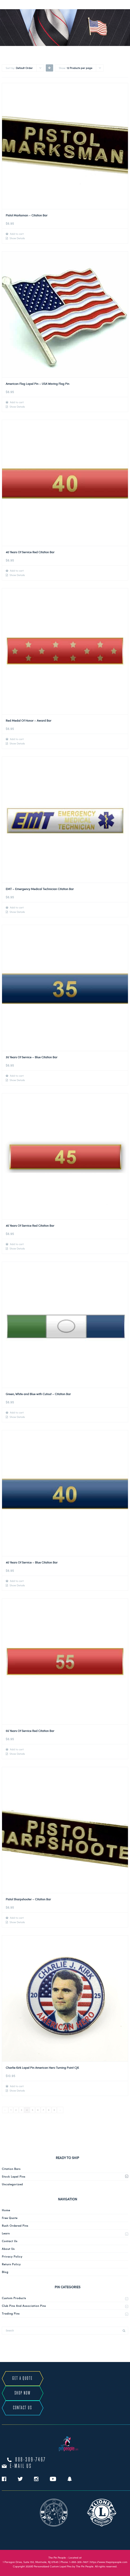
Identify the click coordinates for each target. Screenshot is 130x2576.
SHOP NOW (23, 2393)
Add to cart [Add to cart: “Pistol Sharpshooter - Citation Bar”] (16, 1917)
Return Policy (11, 2264)
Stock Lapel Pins (13, 2176)
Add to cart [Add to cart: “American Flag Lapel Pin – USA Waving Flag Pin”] (16, 402)
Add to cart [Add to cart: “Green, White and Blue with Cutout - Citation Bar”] (16, 1412)
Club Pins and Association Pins (24, 2306)
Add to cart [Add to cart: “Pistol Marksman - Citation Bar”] (16, 233)
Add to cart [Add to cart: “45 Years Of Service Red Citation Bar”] (16, 1244)
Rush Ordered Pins (15, 2225)
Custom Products (14, 2298)
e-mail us (21, 2466)
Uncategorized (12, 2184)
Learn (6, 2233)
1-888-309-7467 (78, 2562)
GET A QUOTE (22, 2378)
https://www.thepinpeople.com (108, 2562)
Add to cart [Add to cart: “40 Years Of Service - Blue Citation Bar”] (16, 1581)
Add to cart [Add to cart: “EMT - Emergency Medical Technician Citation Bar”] (16, 907)
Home (6, 2210)
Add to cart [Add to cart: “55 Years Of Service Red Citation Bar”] (16, 1749)
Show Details (17, 238)
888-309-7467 (30, 2460)
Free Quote (9, 2218)
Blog (5, 2272)
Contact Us (9, 2241)
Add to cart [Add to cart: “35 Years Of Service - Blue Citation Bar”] (16, 1075)
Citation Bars (11, 2169)
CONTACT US (22, 2408)
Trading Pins (11, 2313)
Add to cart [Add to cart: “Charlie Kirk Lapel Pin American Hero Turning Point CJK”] (16, 2086)
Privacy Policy (12, 2256)
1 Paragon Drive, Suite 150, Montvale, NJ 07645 (30, 2562)
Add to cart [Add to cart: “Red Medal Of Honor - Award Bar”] (16, 739)
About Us (8, 2249)
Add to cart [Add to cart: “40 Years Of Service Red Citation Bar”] (16, 570)
